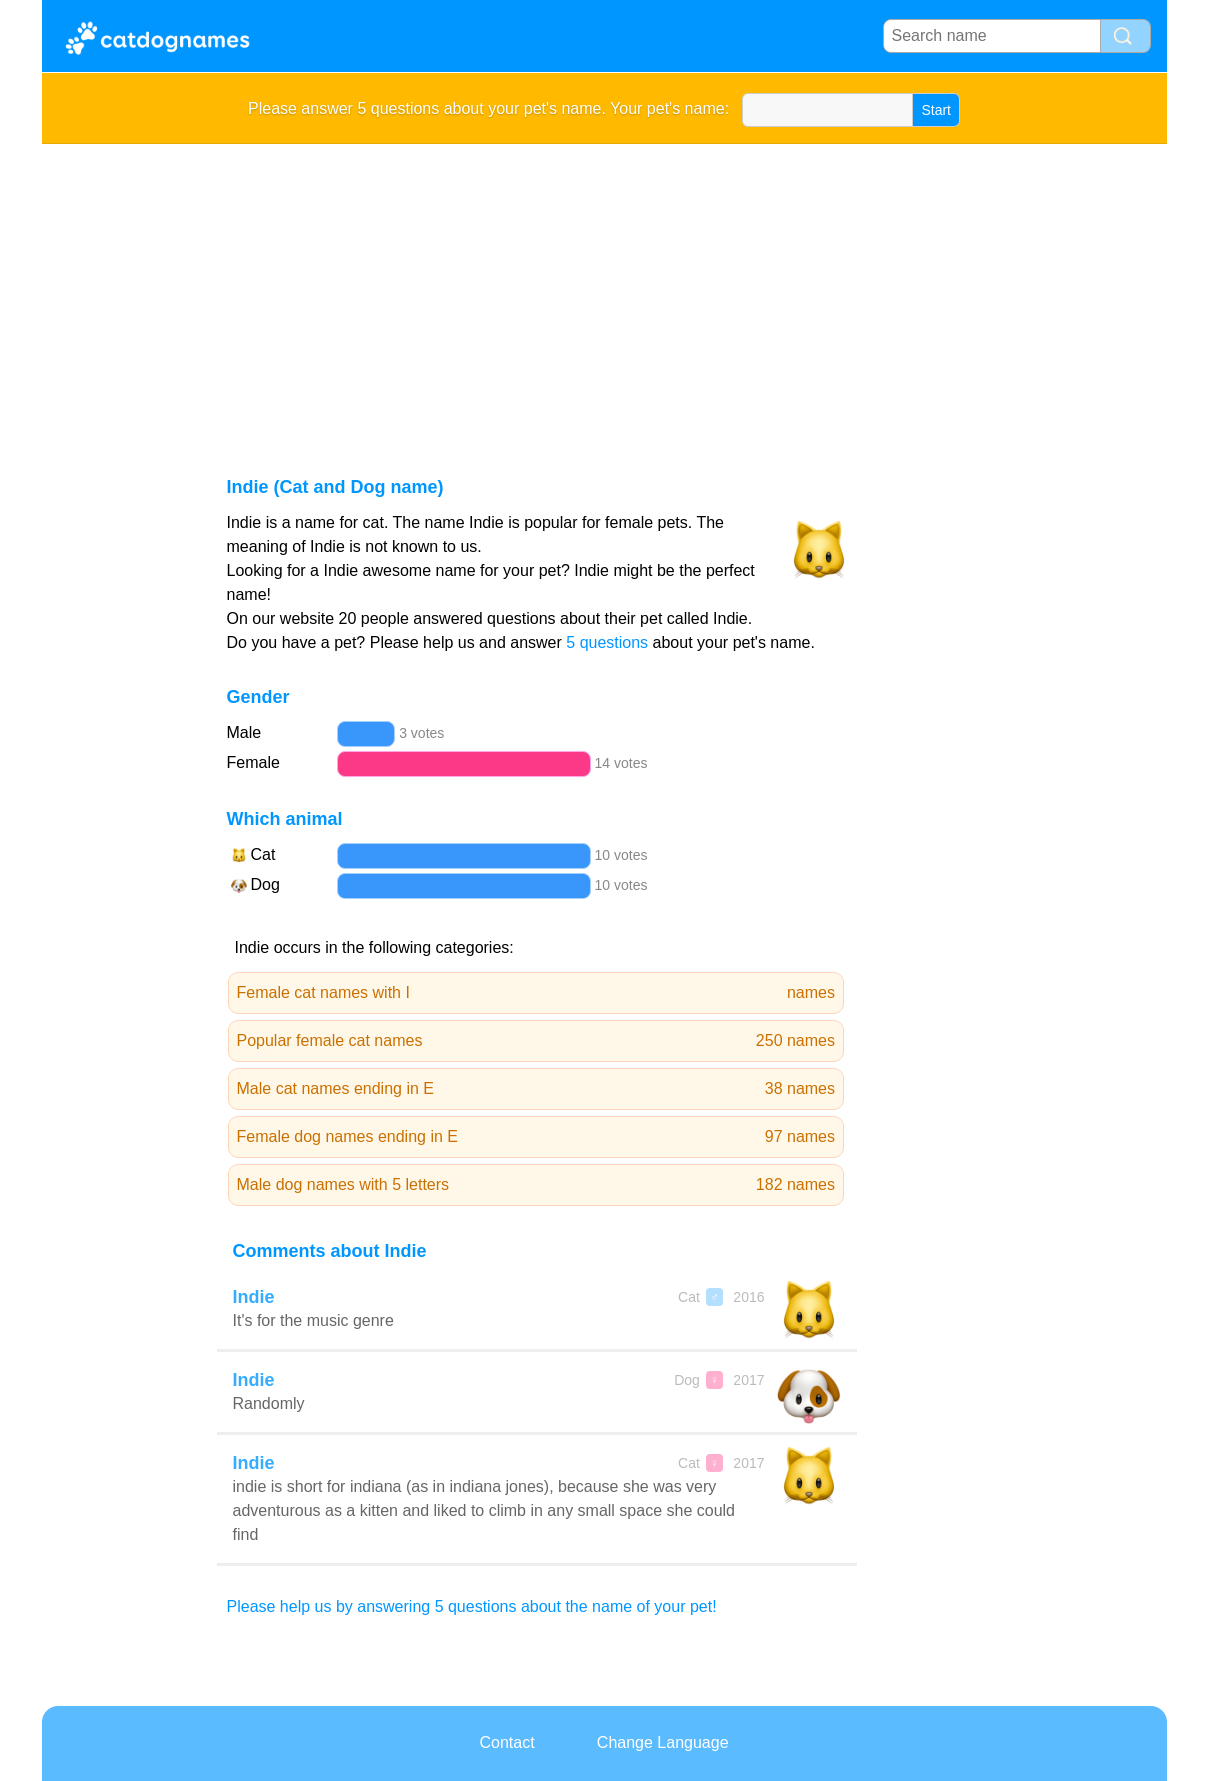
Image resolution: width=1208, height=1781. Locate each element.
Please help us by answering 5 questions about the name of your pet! (472, 1606)
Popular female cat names (536, 1041)
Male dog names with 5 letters (536, 1185)
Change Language (663, 1742)
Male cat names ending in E (536, 1089)
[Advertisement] (604, 294)
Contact (506, 1742)
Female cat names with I (536, 993)
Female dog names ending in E (536, 1137)
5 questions (607, 642)
